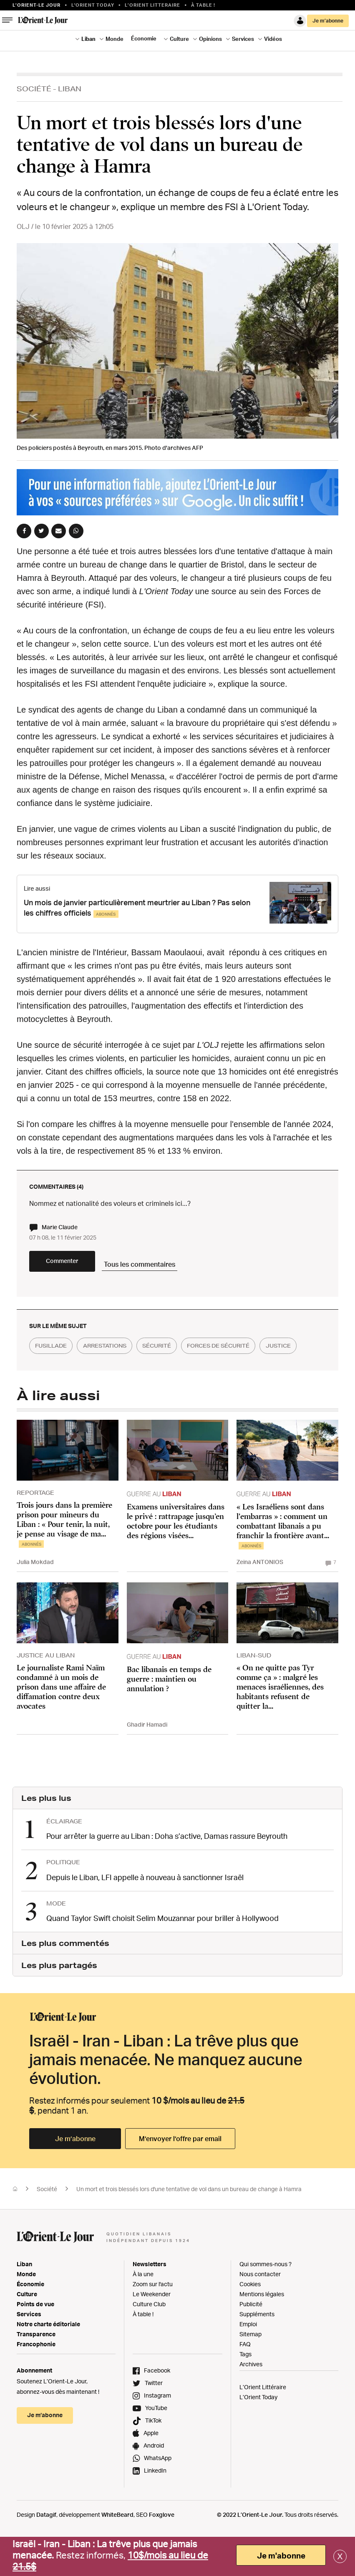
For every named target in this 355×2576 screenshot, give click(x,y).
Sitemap (250, 2359)
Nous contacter (260, 2299)
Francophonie (36, 2369)
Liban (88, 38)
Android (154, 2470)
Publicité (250, 2329)
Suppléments (256, 2339)
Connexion (300, 21)
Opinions (210, 38)
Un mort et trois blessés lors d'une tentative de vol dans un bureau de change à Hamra (189, 2214)
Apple (151, 2458)
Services (243, 38)
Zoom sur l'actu (153, 2309)
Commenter (79, 1269)
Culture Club (149, 2329)
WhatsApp (157, 2483)
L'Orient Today (92, 5)
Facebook (157, 2395)
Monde (114, 38)
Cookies (250, 2309)
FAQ (245, 2369)
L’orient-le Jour (36, 5)
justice (51, 1375)
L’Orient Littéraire (262, 2412)
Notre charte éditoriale (48, 2349)
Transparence (36, 2359)
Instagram (157, 2420)
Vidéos (273, 38)
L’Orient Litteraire (152, 5)
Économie (143, 38)
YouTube (156, 2433)
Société (34, 88)
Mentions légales (261, 2319)
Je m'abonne (281, 2556)
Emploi (248, 2349)
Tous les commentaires (179, 1268)
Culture (179, 38)
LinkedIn (155, 2495)
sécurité (179, 1354)
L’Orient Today (258, 2422)
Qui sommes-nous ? (265, 2289)
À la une (143, 2299)
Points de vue (35, 2329)
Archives (250, 2389)
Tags (245, 2379)
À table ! (203, 5)
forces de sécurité (251, 1354)
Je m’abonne (327, 21)
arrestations (118, 1354)
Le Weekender (152, 2319)
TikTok (153, 2445)
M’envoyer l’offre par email (180, 2164)
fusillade (55, 1354)
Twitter (154, 2408)
